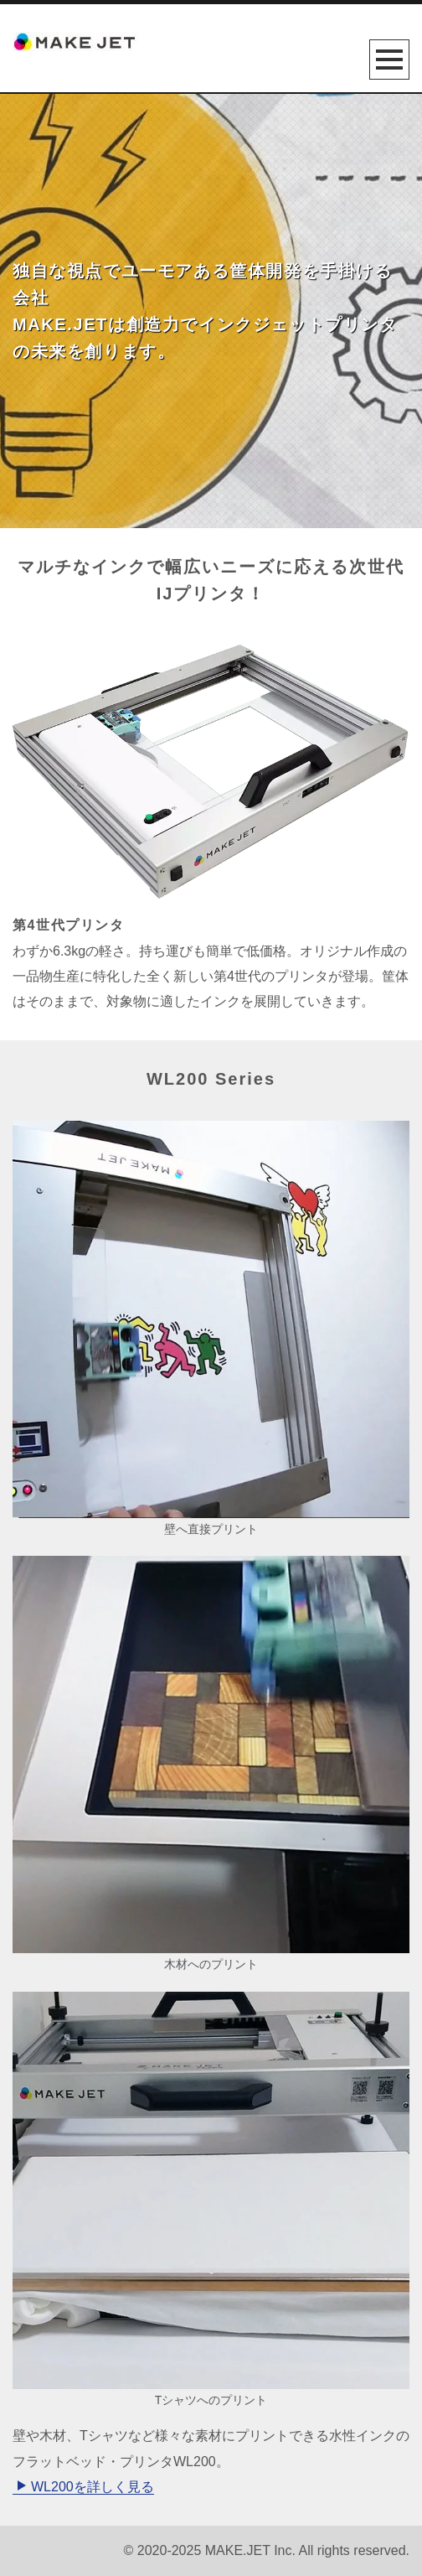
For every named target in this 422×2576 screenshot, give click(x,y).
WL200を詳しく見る (84, 2487)
